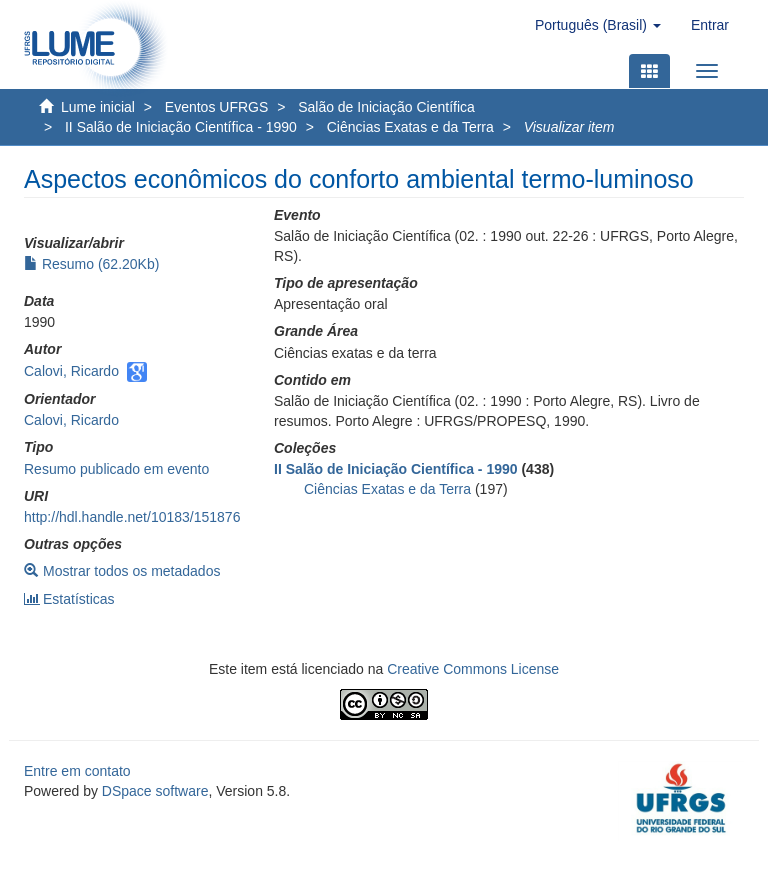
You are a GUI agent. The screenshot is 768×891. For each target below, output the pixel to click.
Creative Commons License (473, 669)
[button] (598, 25)
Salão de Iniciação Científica (386, 107)
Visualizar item (569, 127)
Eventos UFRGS (216, 107)
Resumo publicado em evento (116, 469)
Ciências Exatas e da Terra (410, 127)
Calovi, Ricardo (71, 371)
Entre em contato (77, 771)
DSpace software (155, 791)
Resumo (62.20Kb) (91, 264)
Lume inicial (98, 107)
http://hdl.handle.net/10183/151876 (132, 517)
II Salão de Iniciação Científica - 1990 (181, 127)
